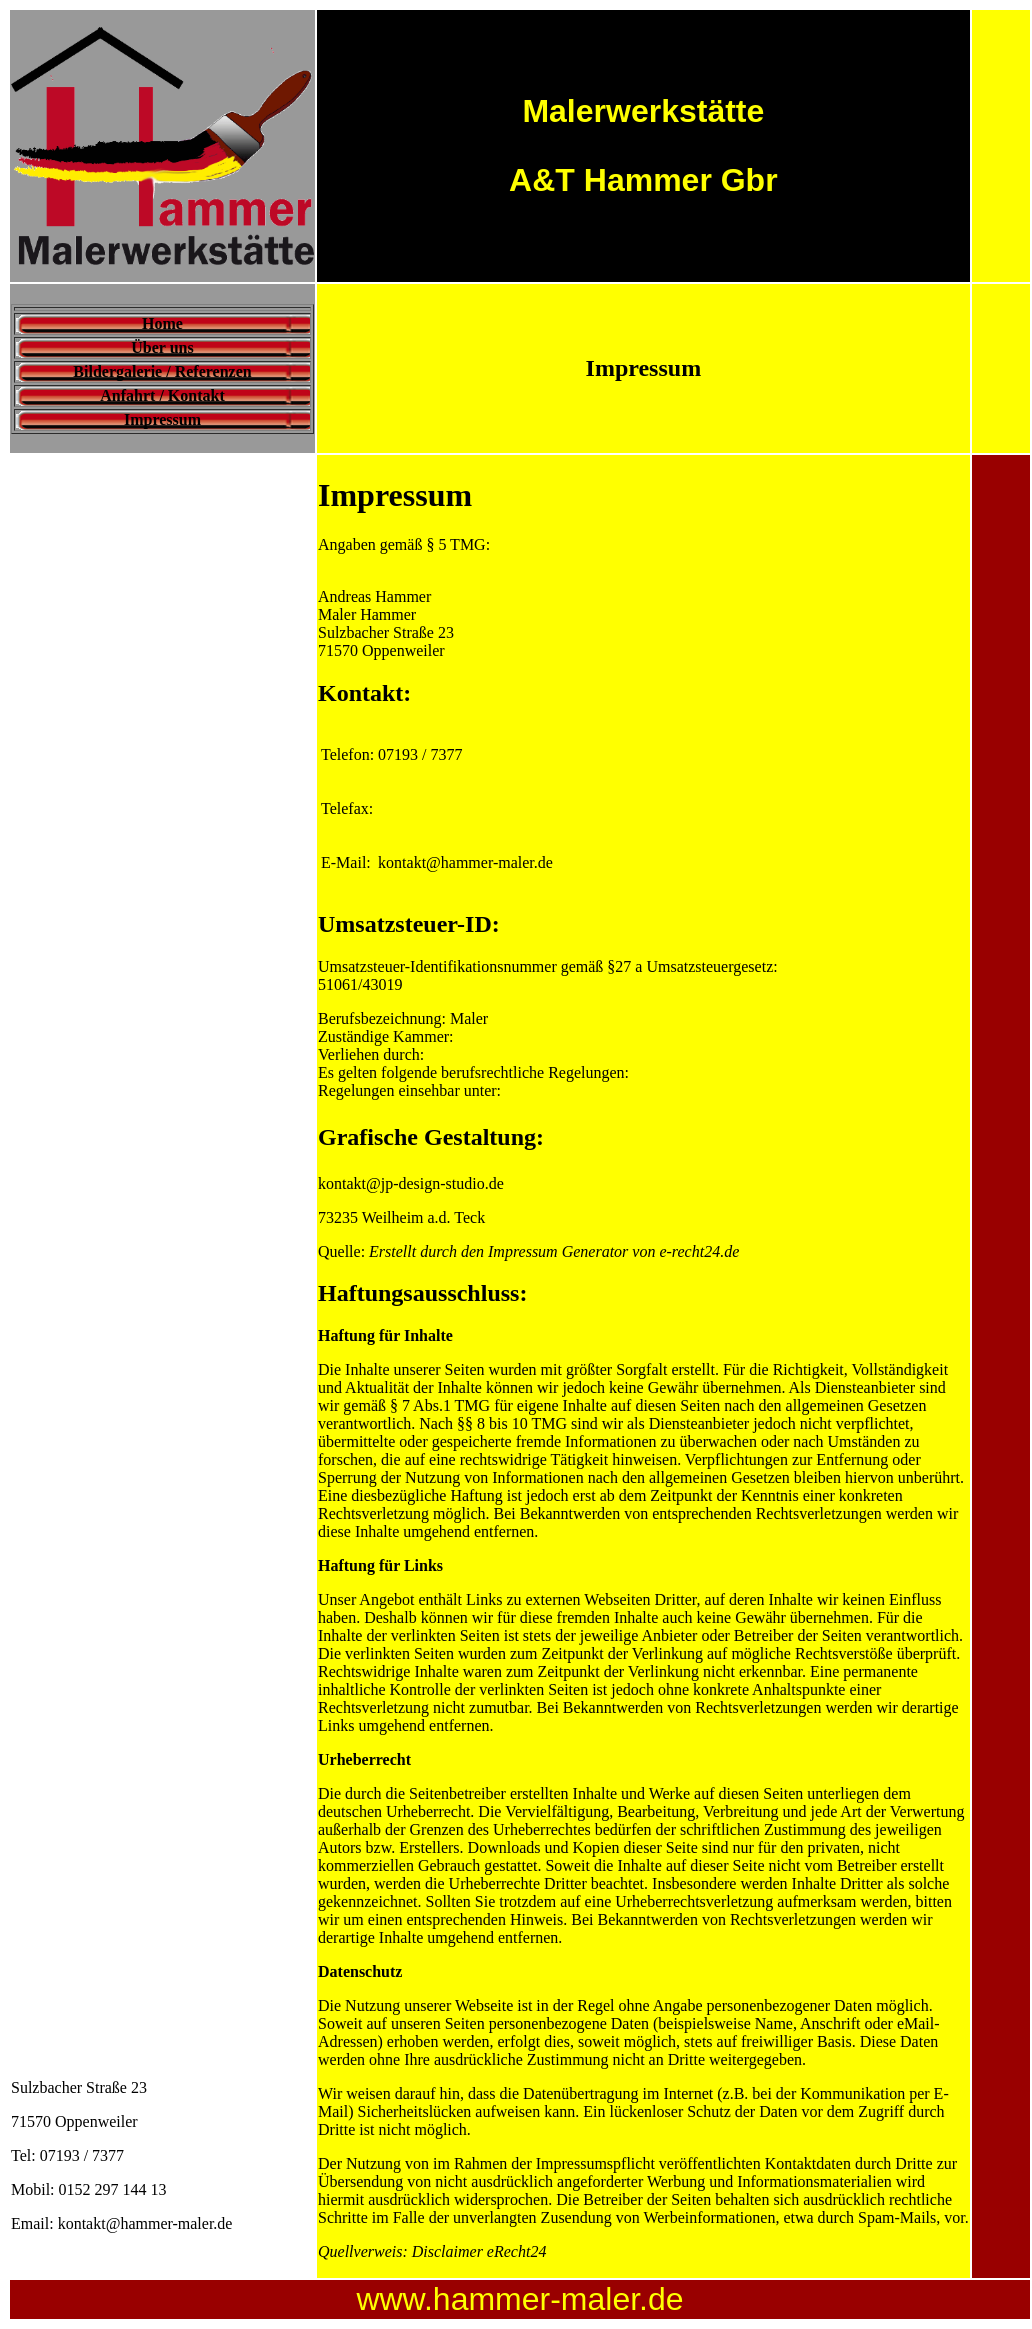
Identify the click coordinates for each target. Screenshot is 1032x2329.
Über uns (162, 347)
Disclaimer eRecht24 (479, 2251)
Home (162, 323)
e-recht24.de (699, 1251)
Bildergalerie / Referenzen (162, 371)
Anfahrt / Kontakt (162, 395)
